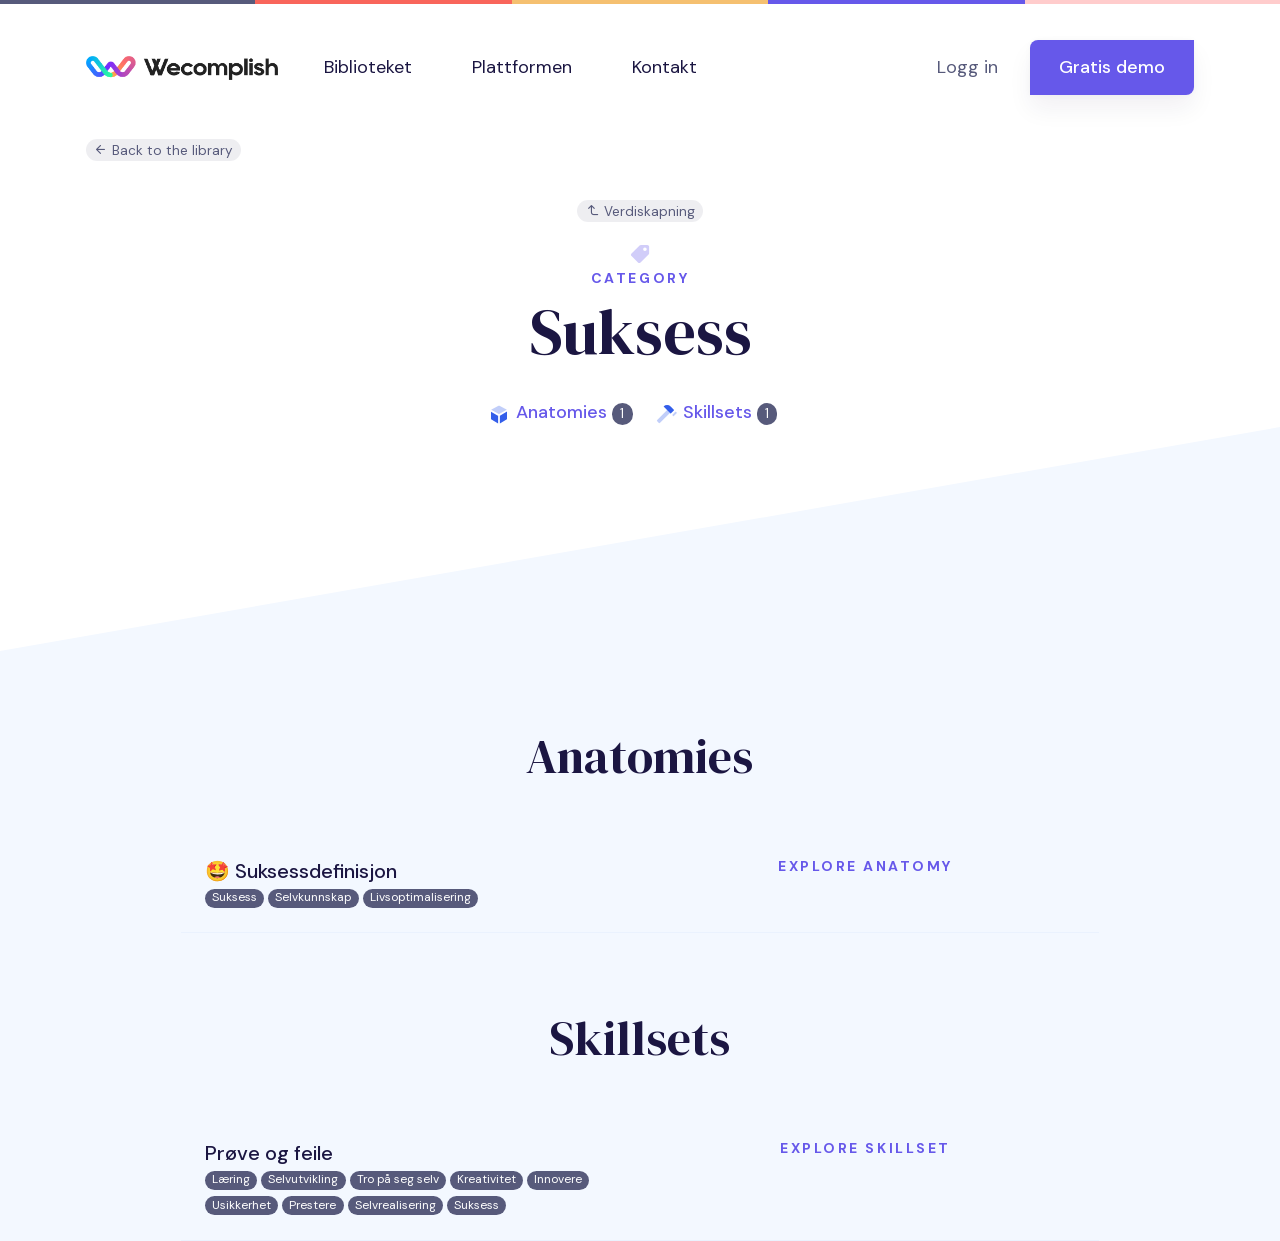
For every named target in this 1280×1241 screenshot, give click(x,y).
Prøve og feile (269, 1153)
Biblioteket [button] (368, 67)
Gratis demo (1112, 67)
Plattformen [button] (522, 67)
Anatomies (574, 412)
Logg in (967, 67)
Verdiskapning (640, 211)
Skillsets (730, 412)
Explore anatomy (865, 866)
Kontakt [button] (664, 67)
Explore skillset (865, 1148)
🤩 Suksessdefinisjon (301, 871)
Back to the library (163, 150)
